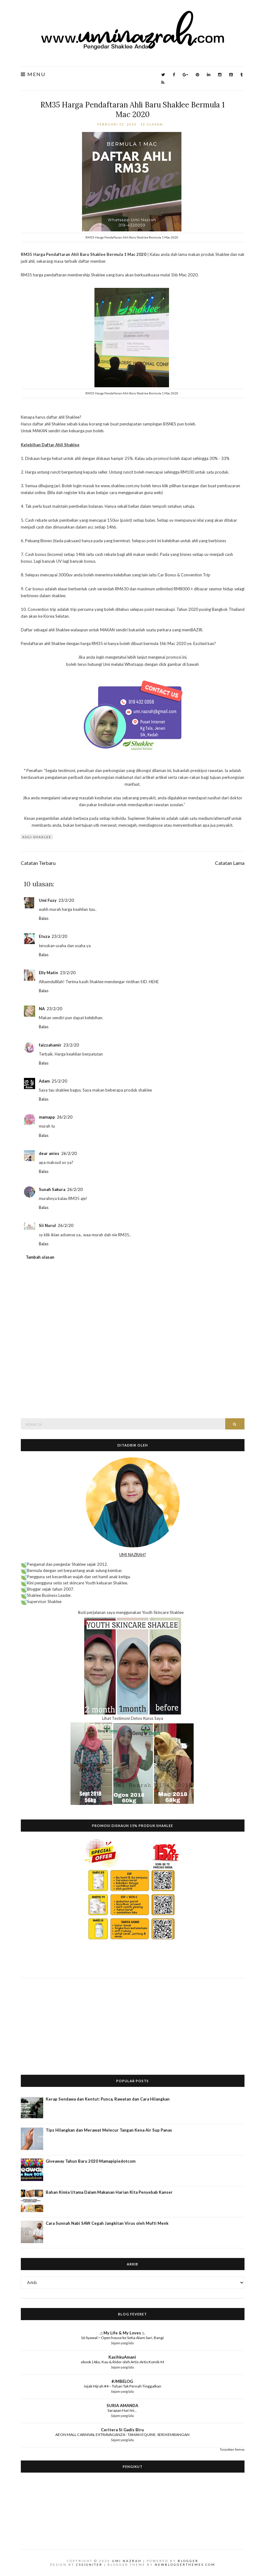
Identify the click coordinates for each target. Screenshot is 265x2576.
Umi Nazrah (127, 2561)
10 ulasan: (153, 124)
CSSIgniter (89, 2564)
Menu (33, 74)
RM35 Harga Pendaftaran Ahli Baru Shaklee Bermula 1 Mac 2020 (132, 109)
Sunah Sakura (52, 1189)
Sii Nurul (47, 1225)
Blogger (188, 2561)
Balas (43, 918)
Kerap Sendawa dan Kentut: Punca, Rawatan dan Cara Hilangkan (108, 2099)
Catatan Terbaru (38, 863)
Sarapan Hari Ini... (122, 2410)
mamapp (47, 1117)
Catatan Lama (229, 863)
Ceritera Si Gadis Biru (122, 2429)
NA (42, 1008)
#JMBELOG (122, 2381)
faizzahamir (50, 1045)
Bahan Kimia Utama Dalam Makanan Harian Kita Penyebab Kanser (109, 2192)
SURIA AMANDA (122, 2405)
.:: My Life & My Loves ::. (122, 2332)
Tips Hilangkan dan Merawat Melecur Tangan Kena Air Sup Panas (109, 2130)
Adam (44, 1081)
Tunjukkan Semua (232, 2449)
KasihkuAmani (122, 2357)
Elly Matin (48, 972)
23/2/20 (66, 900)
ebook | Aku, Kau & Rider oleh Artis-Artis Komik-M (122, 2362)
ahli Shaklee (36, 837)
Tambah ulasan (40, 1257)
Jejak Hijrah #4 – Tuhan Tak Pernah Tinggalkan (122, 2386)
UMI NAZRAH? (132, 1554)
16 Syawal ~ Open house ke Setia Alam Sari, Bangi (122, 2337)
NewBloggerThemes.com (185, 2564)
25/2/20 (59, 1081)
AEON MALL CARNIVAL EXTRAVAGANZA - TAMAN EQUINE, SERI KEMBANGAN (122, 2434)
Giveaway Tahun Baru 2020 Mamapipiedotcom (90, 2161)
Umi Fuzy (48, 900)
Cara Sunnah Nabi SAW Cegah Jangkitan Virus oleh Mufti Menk (107, 2223)
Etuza (44, 936)
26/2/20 (64, 1117)
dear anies (49, 1153)
